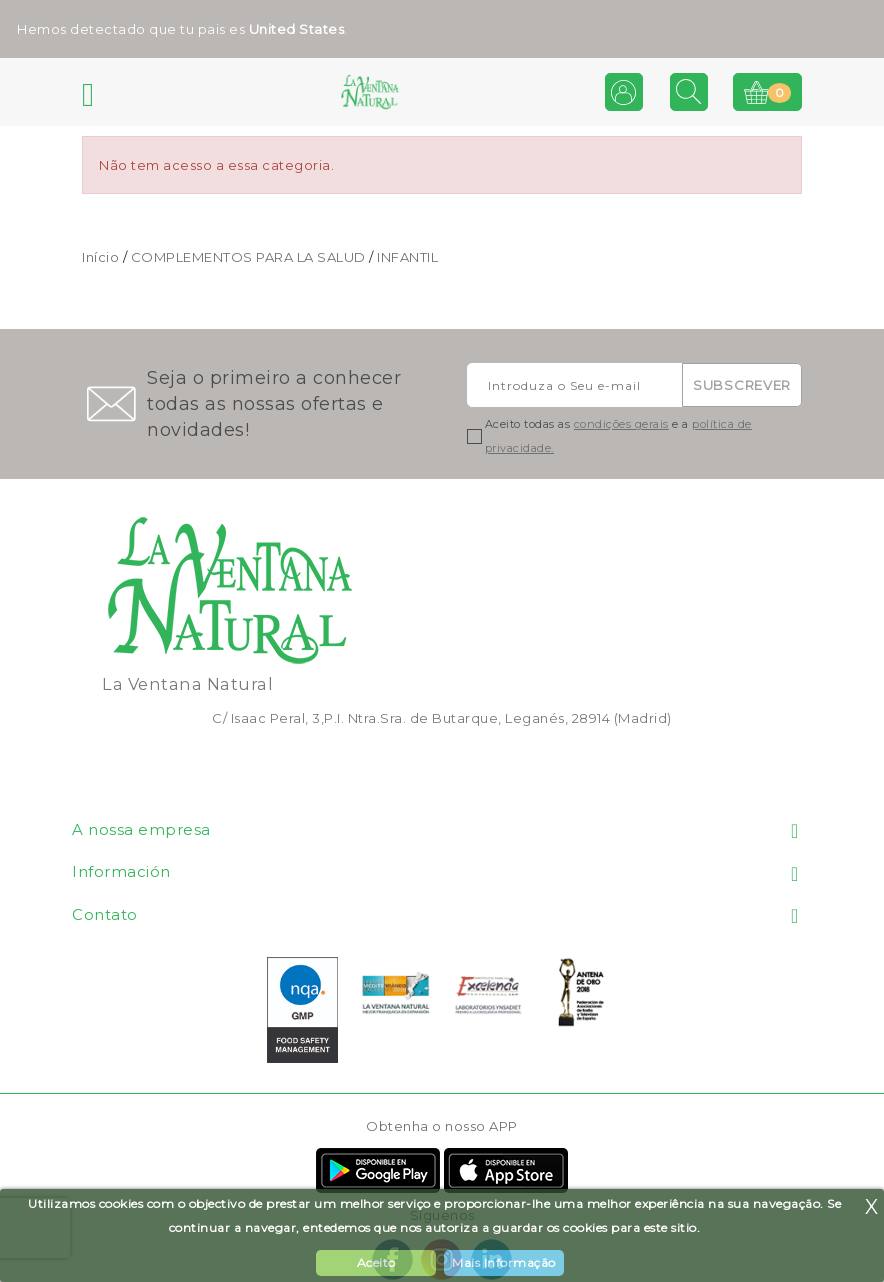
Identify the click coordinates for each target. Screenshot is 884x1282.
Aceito (376, 1262)
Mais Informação (504, 1262)
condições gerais (621, 424)
